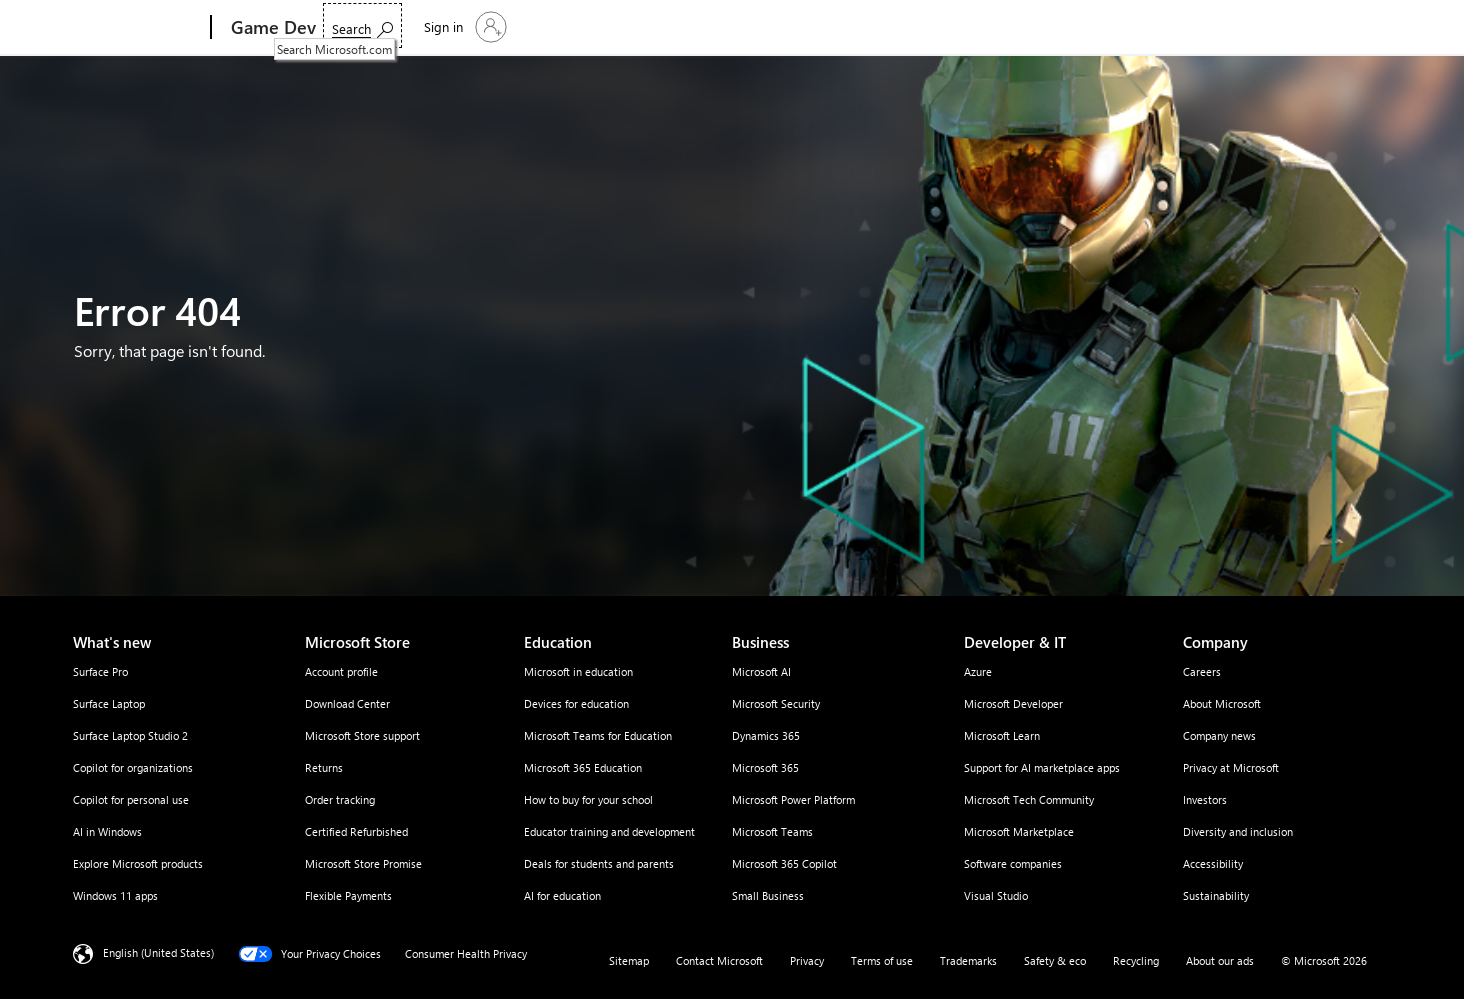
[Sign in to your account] (1347, 27)
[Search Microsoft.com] (1246, 25)
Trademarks (968, 960)
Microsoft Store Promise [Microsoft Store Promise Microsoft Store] (363, 863)
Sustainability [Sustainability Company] (1216, 895)
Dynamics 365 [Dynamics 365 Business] (766, 735)
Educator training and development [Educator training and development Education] (609, 831)
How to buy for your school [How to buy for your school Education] (588, 799)
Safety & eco (1055, 960)
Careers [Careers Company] (1202, 671)
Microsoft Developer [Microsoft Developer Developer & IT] (1013, 703)
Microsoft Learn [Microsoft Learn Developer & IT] (1002, 735)
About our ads (1220, 960)
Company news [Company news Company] (1219, 735)
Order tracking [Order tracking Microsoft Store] (340, 799)
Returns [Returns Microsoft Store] (324, 767)
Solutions (363, 27)
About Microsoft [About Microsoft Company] (1222, 703)
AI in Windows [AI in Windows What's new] (107, 831)
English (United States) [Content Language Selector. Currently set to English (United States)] (158, 952)
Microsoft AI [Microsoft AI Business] (761, 671)
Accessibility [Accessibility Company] (1213, 863)
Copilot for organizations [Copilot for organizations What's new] (133, 767)
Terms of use (882, 960)
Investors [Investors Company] (1205, 799)
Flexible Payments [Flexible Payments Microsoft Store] (348, 895)
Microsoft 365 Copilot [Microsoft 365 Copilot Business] (784, 863)
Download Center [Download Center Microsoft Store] (347, 703)
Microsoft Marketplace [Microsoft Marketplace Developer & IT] (1019, 831)
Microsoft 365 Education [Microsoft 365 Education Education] (583, 767)
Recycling (1136, 960)
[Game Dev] (271, 28)
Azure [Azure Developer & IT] (978, 671)
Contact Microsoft (719, 960)
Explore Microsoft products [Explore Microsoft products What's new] (138, 863)
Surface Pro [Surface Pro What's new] (100, 671)
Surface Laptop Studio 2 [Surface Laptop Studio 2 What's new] (130, 735)
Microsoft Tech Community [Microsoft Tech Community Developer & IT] (1029, 799)
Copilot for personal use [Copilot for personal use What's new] (131, 799)
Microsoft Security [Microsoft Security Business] (776, 703)
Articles (675, 27)
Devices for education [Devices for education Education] (576, 703)
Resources (527, 27)
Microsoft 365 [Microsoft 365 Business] (765, 767)
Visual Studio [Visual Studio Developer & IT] (996, 895)
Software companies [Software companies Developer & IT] (1013, 863)
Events (601, 27)
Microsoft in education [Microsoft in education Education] (578, 671)
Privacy (807, 960)
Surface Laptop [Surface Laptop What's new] (109, 703)
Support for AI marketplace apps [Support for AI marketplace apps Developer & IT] (1042, 767)
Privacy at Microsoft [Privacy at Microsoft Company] (1231, 767)
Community (750, 27)
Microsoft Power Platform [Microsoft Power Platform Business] (793, 799)
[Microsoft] (134, 28)
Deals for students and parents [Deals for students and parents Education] (599, 863)
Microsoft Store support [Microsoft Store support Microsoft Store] (362, 735)
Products (449, 27)
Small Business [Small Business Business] (768, 895)
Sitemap (629, 960)
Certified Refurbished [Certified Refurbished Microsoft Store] (356, 831)
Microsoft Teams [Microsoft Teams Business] (772, 831)
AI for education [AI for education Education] (562, 895)
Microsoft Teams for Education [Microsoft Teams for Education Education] (598, 735)
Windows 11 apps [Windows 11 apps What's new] (115, 895)
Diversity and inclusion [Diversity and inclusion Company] (1238, 831)
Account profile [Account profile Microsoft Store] (341, 671)
